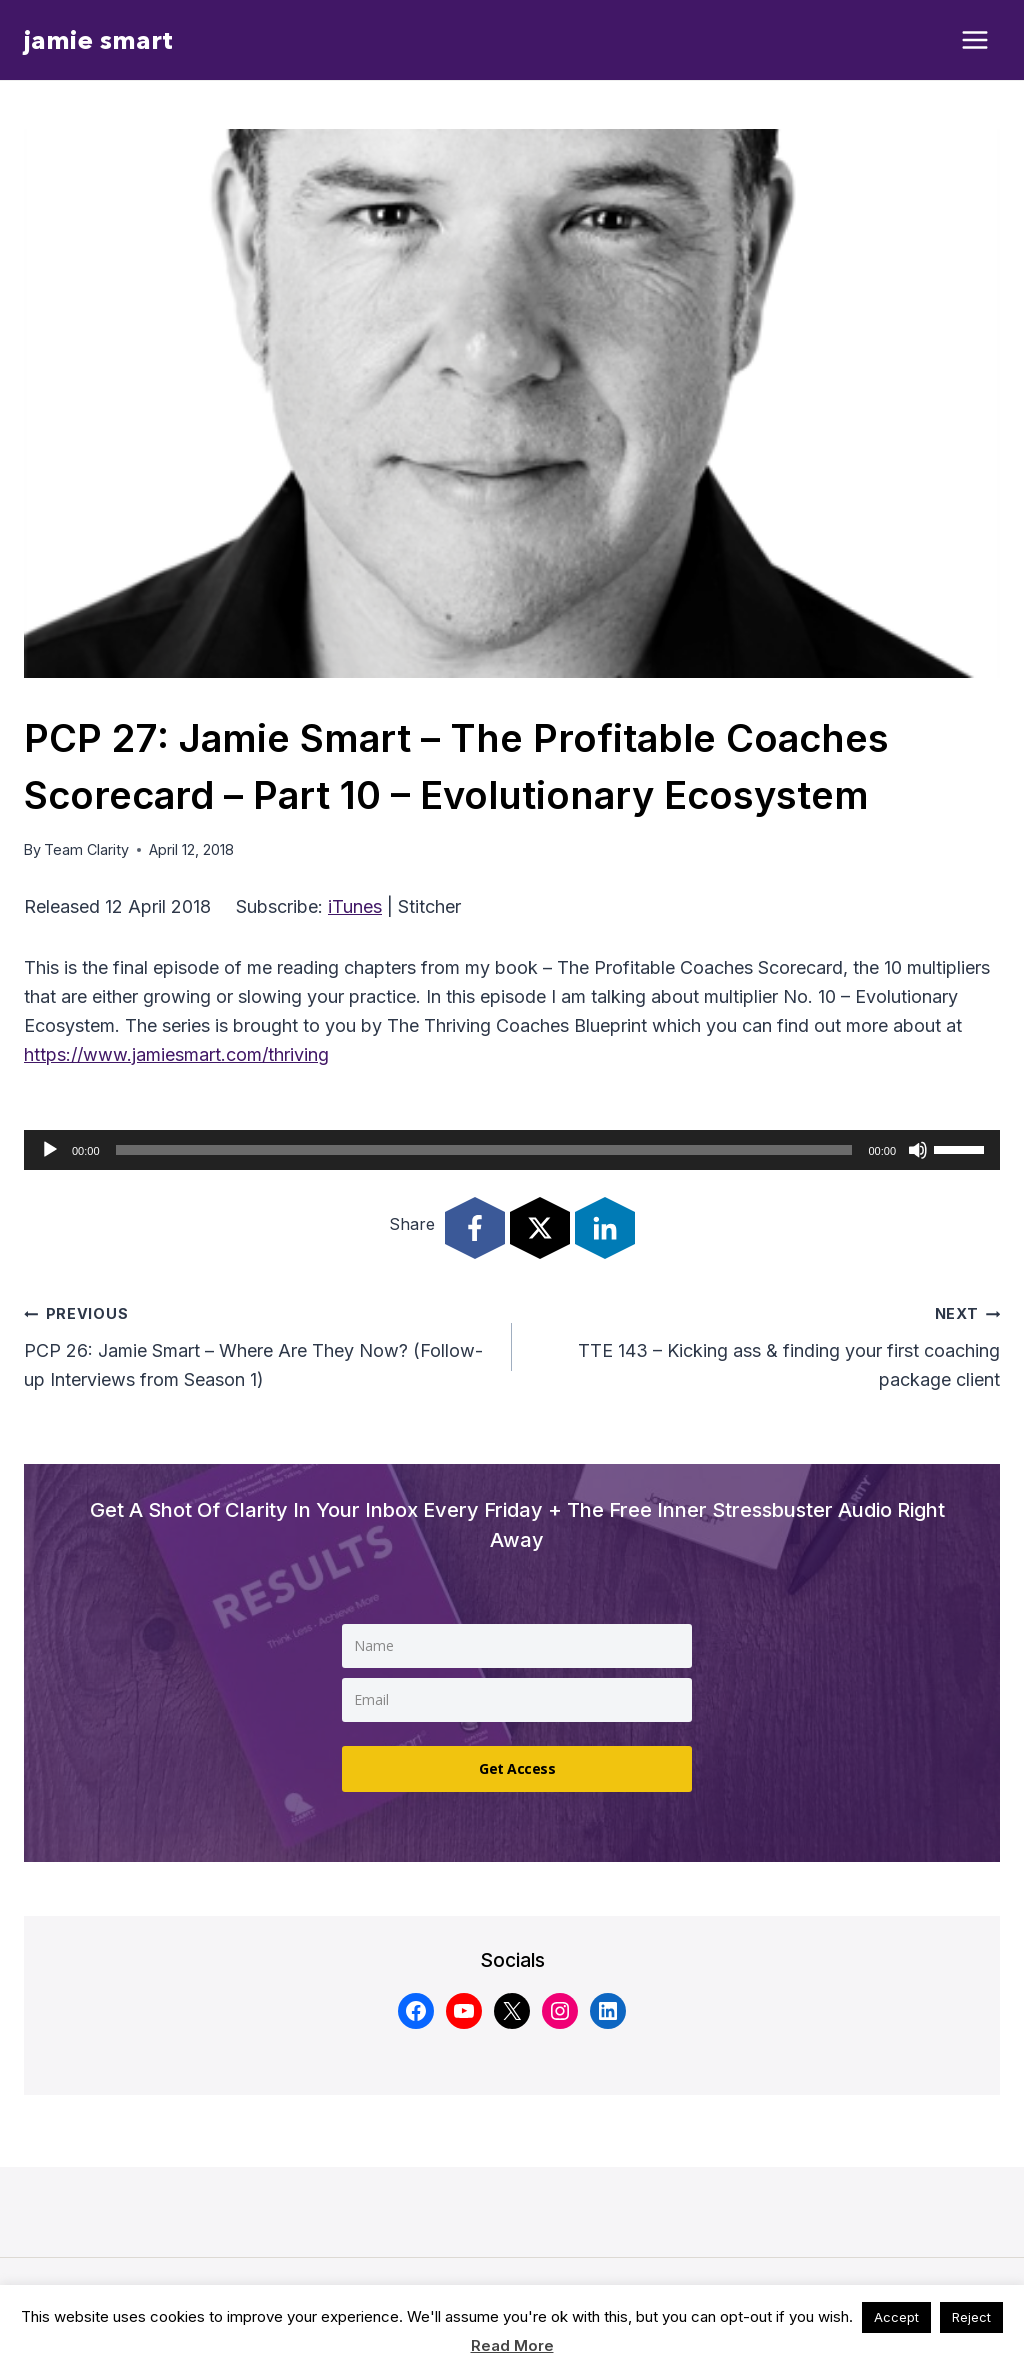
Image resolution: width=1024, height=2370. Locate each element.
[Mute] (918, 1150)
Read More (512, 2345)
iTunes (355, 906)
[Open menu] (975, 40)
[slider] (484, 1150)
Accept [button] (896, 2317)
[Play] (50, 1150)
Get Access (517, 1764)
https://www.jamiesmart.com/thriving (176, 1054)
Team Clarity (86, 849)
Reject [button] (971, 2317)
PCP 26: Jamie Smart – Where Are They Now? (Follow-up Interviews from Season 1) (259, 1344)
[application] (512, 1150)
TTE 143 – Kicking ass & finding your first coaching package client (765, 1344)
